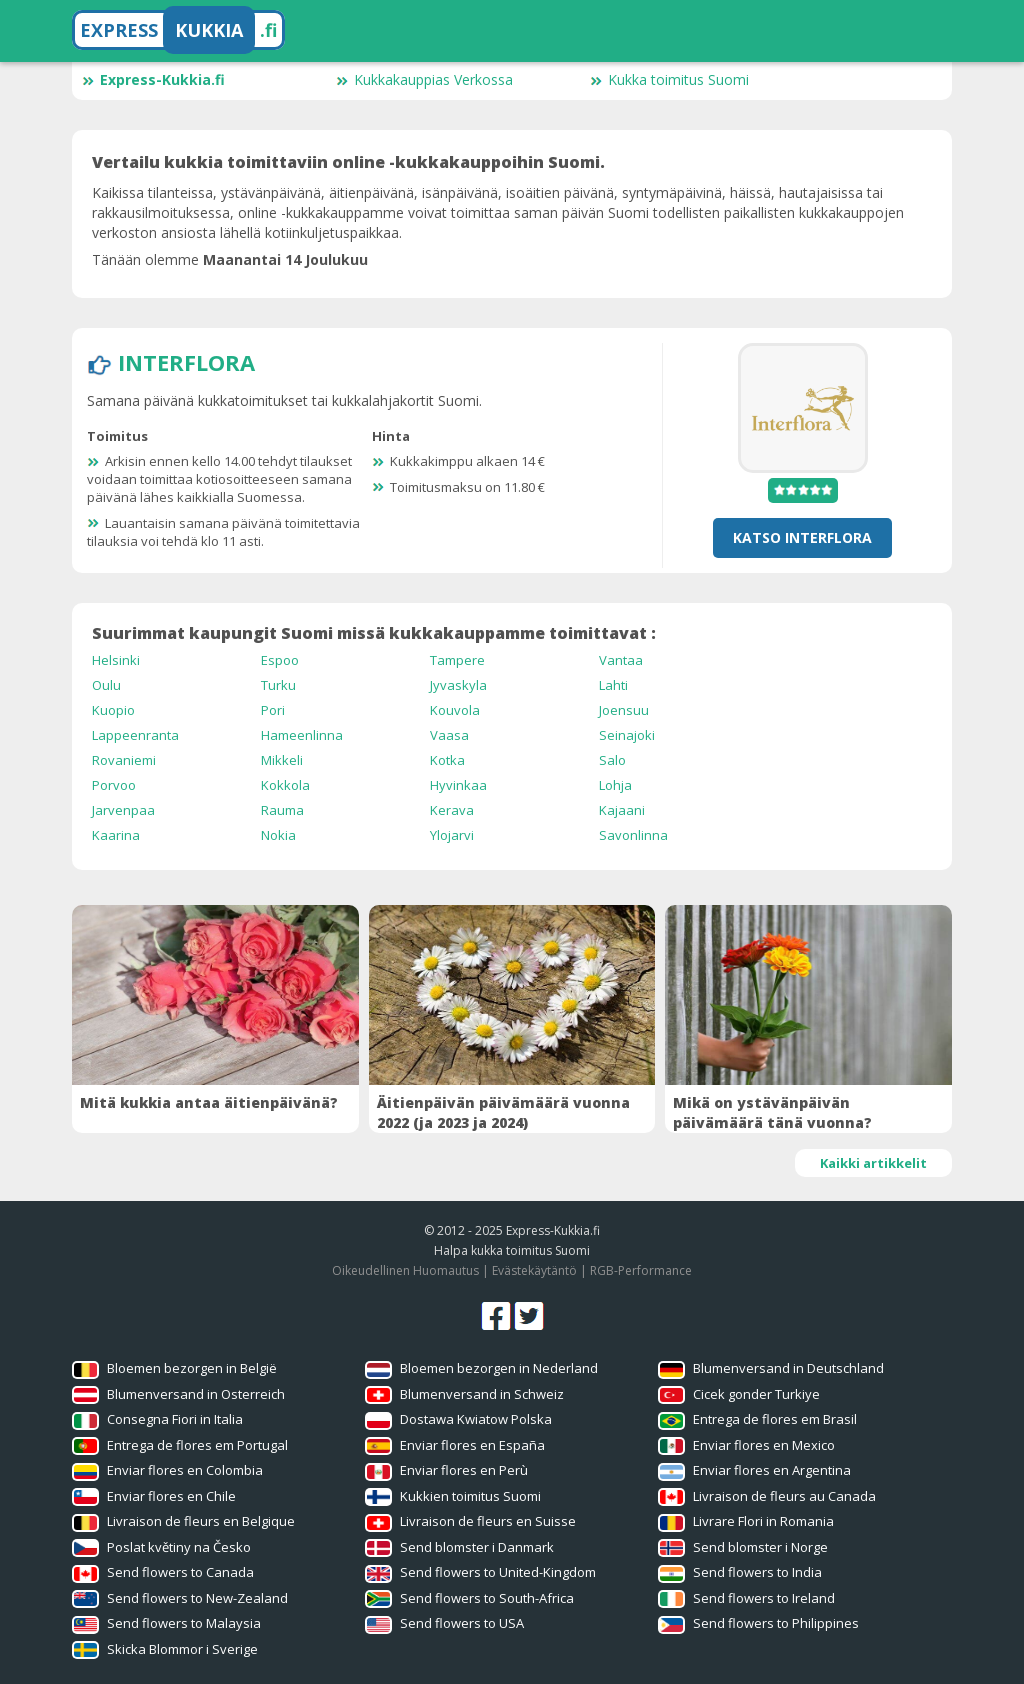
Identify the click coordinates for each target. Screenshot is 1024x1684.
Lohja (615, 785)
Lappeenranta (135, 735)
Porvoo (114, 785)
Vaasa (449, 735)
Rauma (282, 810)
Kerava (452, 810)
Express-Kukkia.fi (153, 79)
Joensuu (624, 710)
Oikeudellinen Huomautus (405, 1270)
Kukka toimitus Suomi (669, 79)
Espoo (280, 660)
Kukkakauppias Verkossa (424, 79)
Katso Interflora (802, 537)
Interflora (186, 362)
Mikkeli (282, 760)
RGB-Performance (641, 1270)
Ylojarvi (452, 835)
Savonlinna (633, 835)
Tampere (457, 660)
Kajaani (622, 810)
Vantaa (621, 660)
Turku (278, 685)
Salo (612, 760)
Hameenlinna (302, 735)
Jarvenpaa (123, 810)
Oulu (106, 685)
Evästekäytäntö (534, 1270)
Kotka (447, 760)
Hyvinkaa (458, 785)
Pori (273, 710)
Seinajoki (627, 735)
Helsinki (116, 660)
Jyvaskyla (458, 685)
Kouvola (455, 710)
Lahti (613, 685)
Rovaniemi (124, 760)
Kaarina (116, 835)
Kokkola (285, 785)
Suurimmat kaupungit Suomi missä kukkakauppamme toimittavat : (374, 633)
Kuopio (113, 710)
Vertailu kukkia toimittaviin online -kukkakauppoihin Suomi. (348, 162)
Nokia (278, 835)
